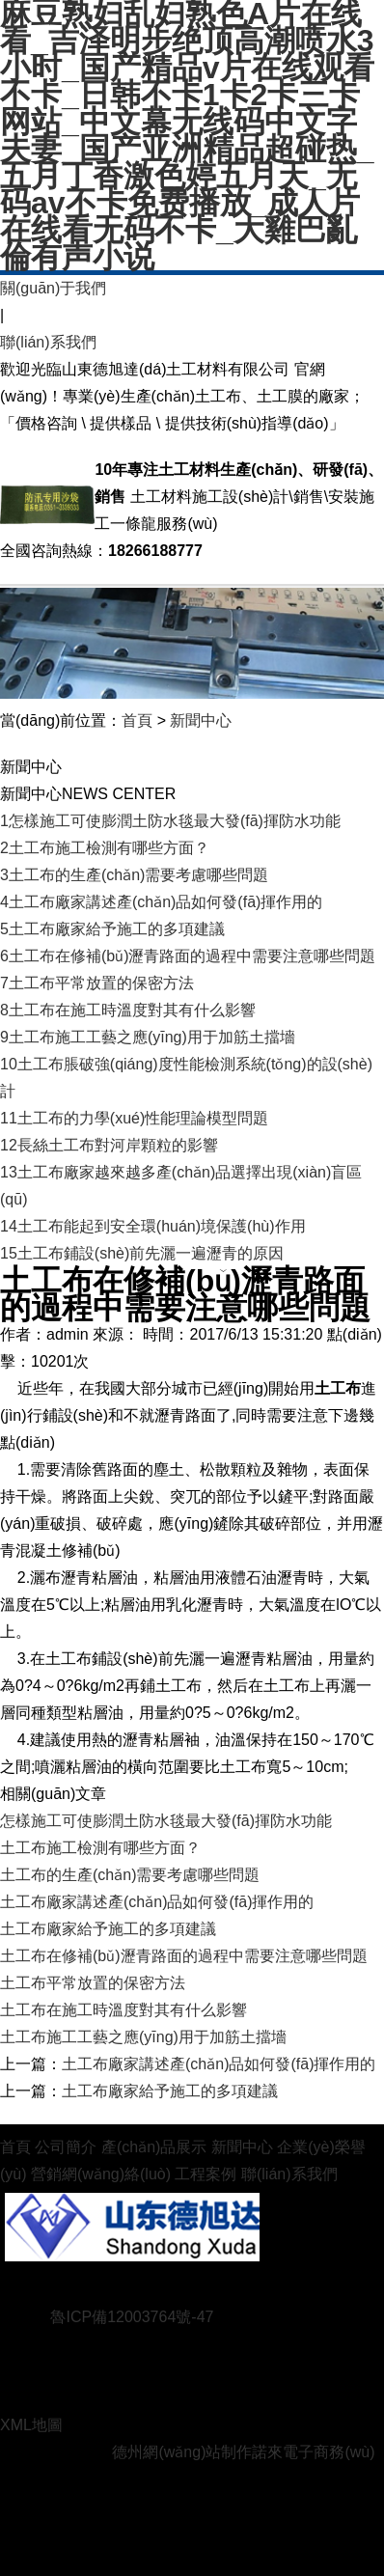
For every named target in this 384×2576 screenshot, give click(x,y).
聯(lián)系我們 (48, 342)
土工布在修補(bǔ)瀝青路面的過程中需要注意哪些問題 (187, 956)
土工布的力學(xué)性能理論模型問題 (134, 1118)
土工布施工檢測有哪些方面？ (104, 848)
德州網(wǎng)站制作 (182, 2452)
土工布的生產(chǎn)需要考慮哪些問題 (134, 875)
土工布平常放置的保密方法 (97, 983)
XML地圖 (31, 2425)
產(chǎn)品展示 (153, 2147)
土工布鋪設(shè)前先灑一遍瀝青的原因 (142, 1253)
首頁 (137, 720)
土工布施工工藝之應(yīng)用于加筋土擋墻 (147, 1037)
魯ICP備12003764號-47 (131, 2317)
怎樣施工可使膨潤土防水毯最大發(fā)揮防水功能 (170, 821)
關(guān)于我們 (53, 288)
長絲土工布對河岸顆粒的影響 (109, 1145)
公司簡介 (65, 2147)
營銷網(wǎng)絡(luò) (101, 2174)
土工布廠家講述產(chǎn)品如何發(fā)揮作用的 (161, 902)
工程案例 (205, 2174)
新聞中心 (201, 720)
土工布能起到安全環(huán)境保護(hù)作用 (153, 1226)
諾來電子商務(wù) (313, 2452)
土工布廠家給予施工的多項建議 (112, 929)
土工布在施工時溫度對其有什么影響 (128, 1010)
